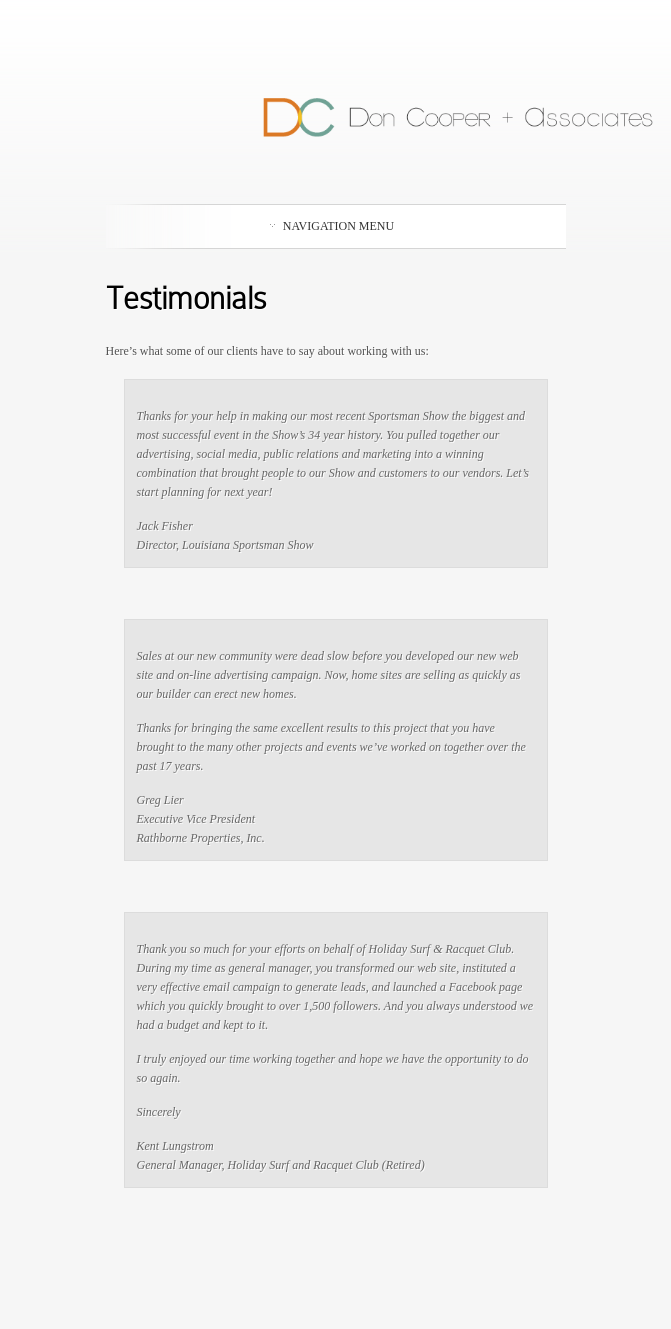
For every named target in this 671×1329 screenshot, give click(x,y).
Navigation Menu (332, 226)
